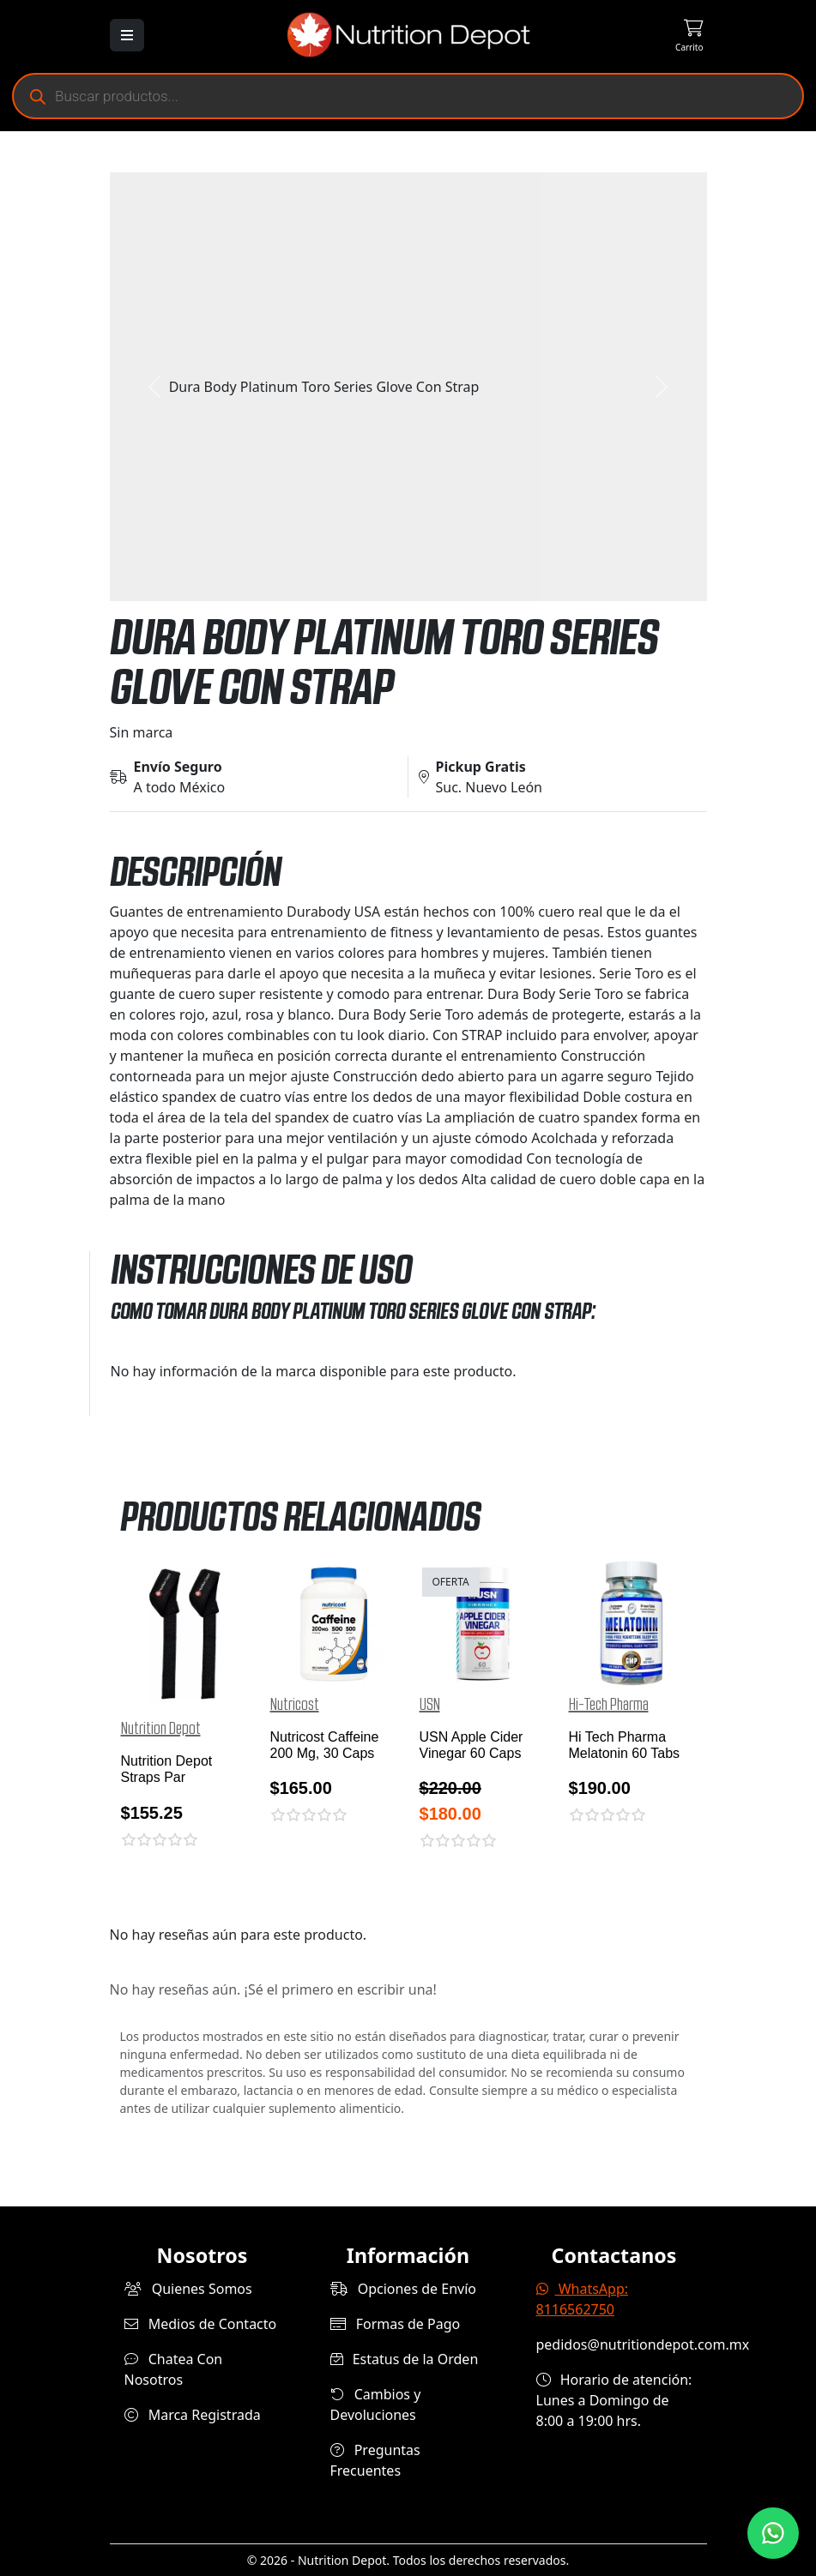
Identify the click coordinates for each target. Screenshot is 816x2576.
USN (430, 1704)
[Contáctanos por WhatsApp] (773, 2533)
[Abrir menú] (127, 35)
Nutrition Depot (161, 1728)
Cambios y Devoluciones (375, 2404)
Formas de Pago (395, 2323)
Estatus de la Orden (404, 2359)
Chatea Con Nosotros (173, 2369)
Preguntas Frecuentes (375, 2460)
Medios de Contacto (200, 2323)
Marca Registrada (192, 2414)
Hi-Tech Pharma (609, 1704)
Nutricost (294, 1704)
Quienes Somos (188, 2288)
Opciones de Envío (403, 2288)
